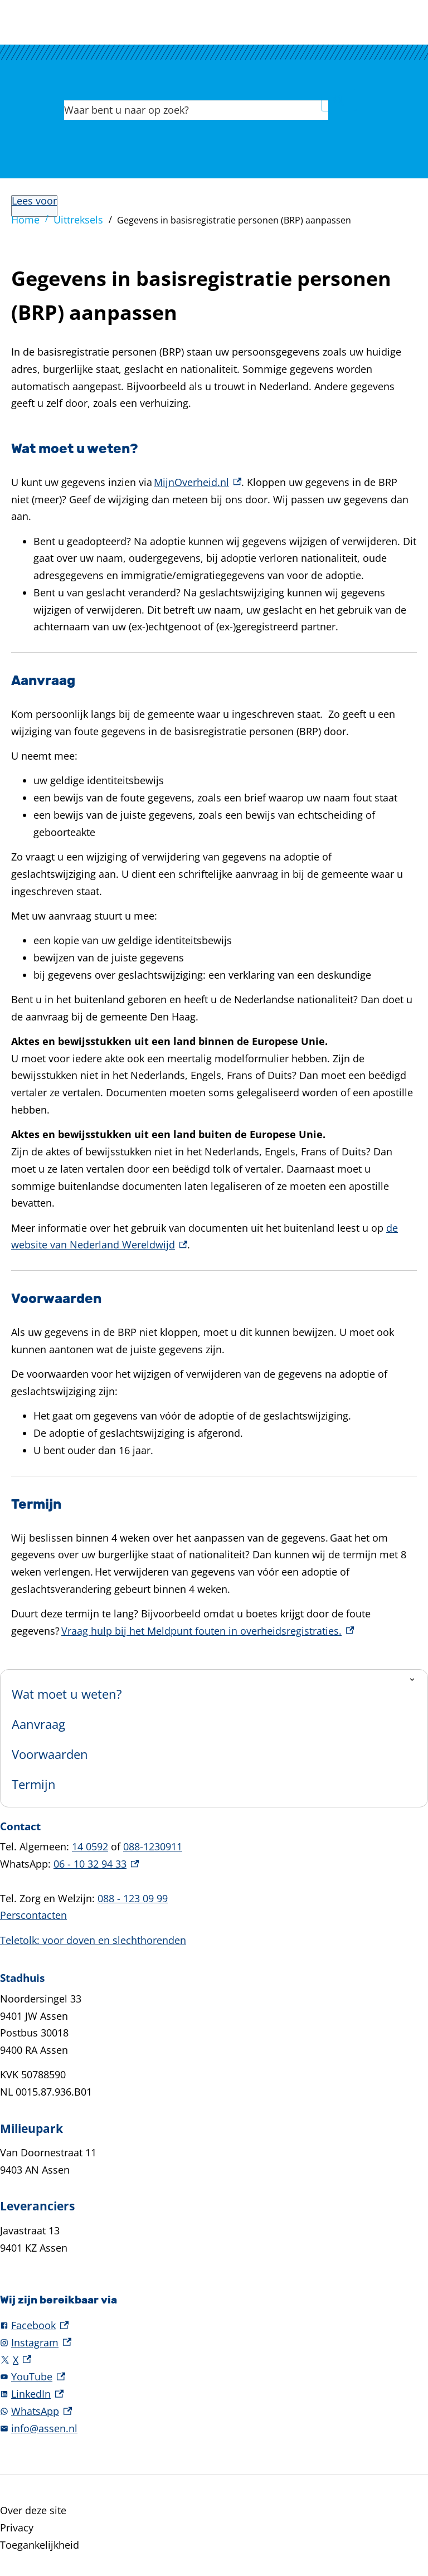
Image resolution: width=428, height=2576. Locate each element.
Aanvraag (38, 1724)
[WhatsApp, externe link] (214, 2411)
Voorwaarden (50, 1754)
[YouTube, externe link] (214, 2376)
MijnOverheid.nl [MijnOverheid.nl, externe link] (197, 482)
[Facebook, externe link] (214, 2325)
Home (25, 219)
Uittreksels (78, 219)
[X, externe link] (214, 2360)
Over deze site (33, 2510)
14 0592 (90, 1846)
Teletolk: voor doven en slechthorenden (93, 1940)
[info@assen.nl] (214, 2428)
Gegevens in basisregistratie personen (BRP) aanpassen (234, 220)
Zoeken (339, 100)
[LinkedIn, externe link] (214, 2394)
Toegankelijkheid (39, 2544)
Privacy (16, 2527)
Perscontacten (33, 1915)
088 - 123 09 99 (133, 1898)
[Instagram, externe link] (214, 2342)
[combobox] (196, 109)
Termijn (34, 1784)
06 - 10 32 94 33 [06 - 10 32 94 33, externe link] (96, 1863)
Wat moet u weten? (67, 1693)
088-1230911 (152, 1846)
